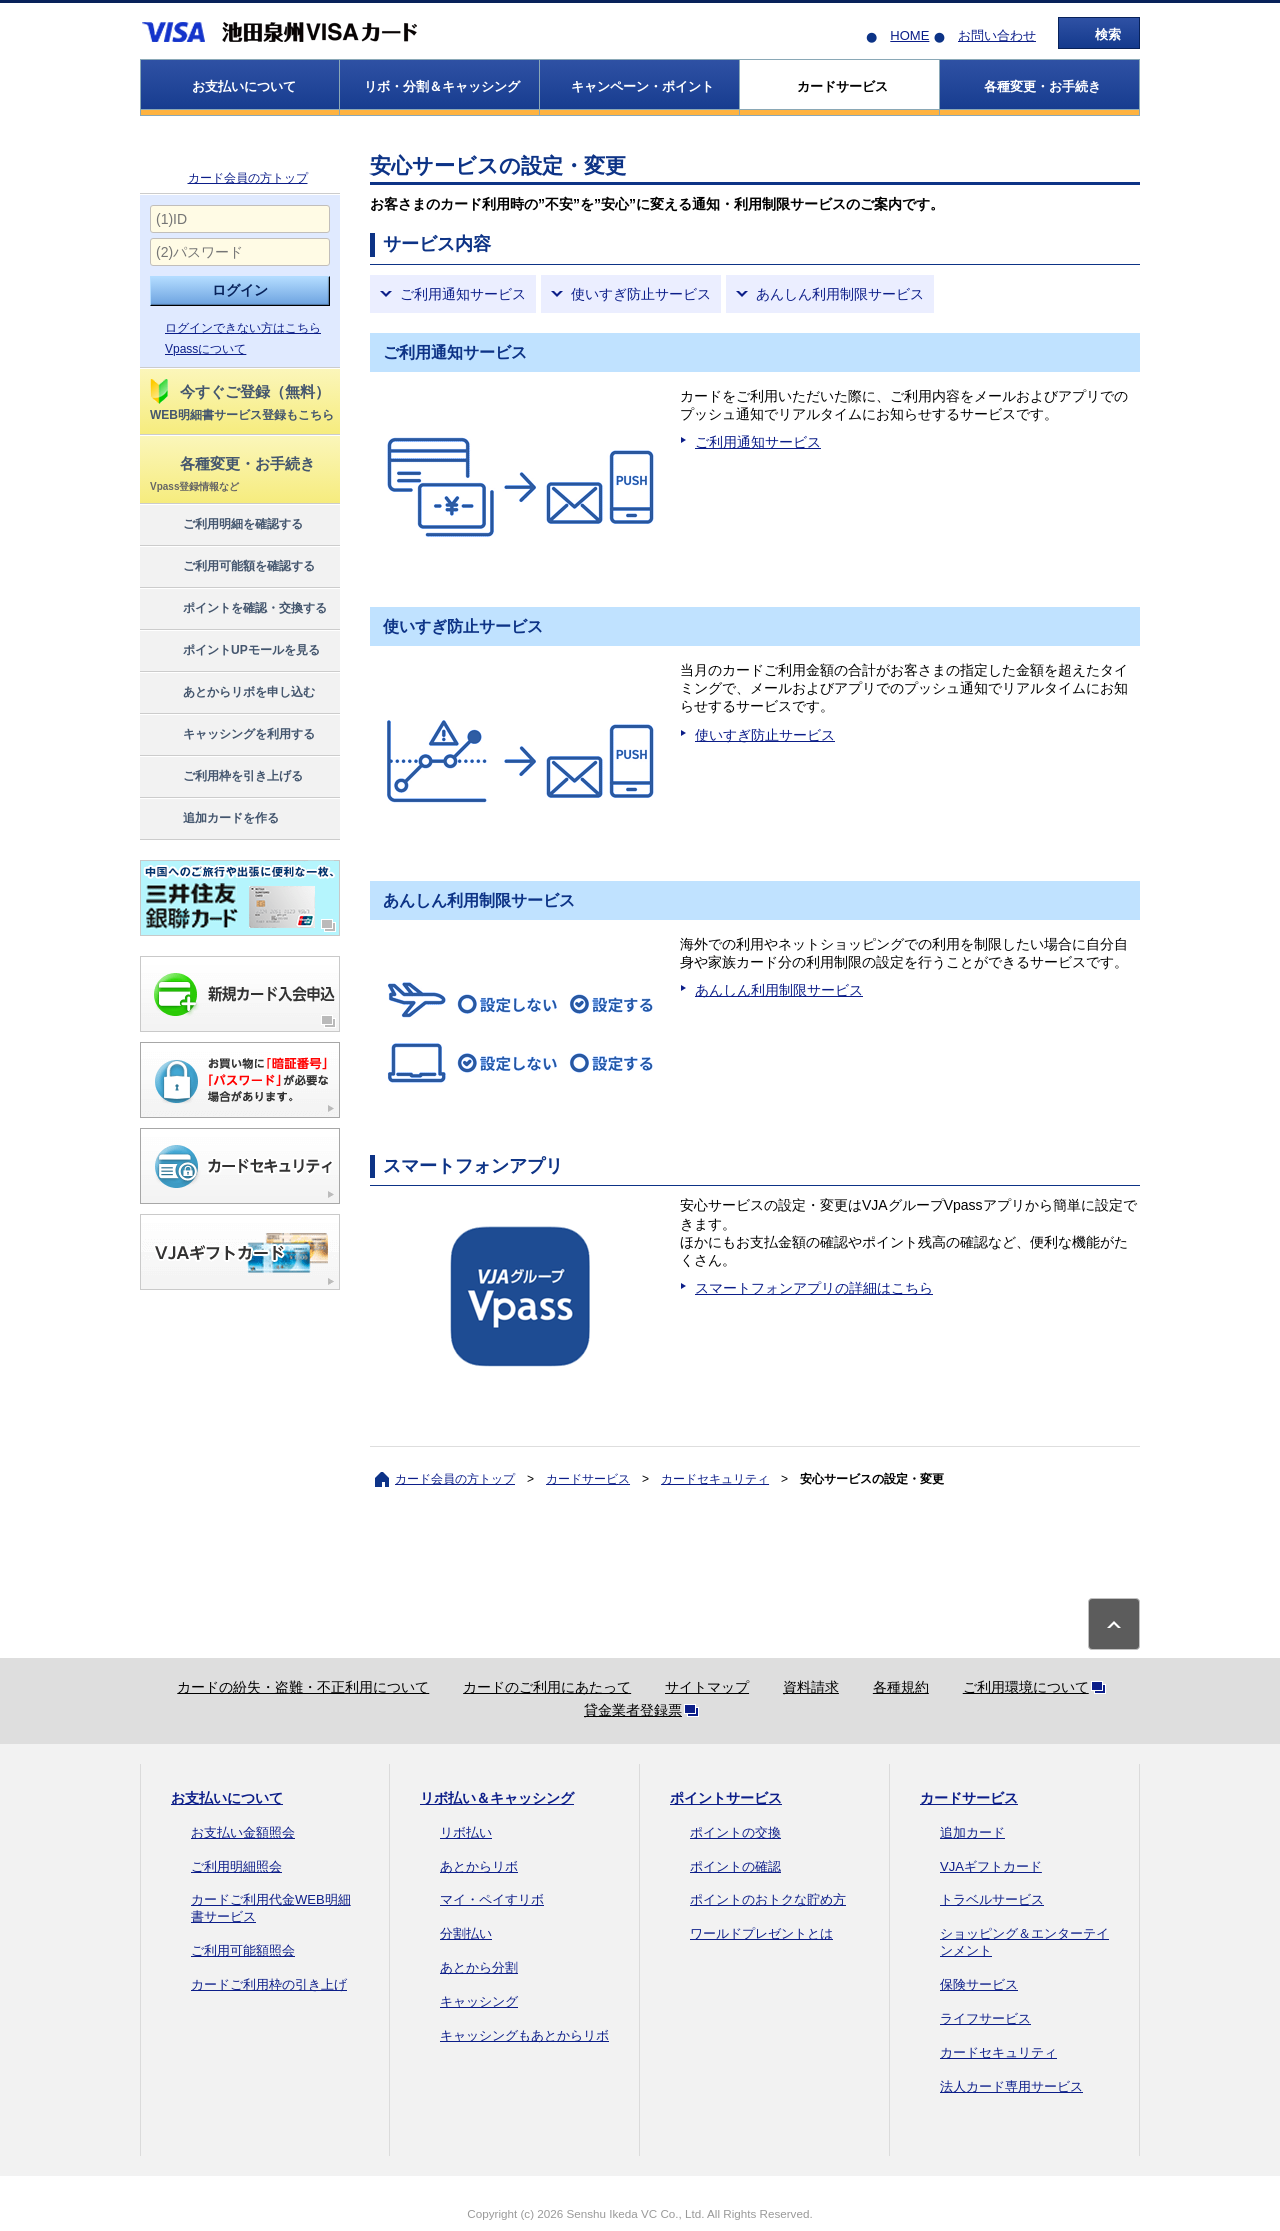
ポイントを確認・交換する (237, 609)
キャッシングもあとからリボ (524, 2035)
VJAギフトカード (991, 1866)
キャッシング (479, 2001)
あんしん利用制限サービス (840, 294)
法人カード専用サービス (1011, 2086)
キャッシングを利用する (231, 735)
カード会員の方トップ (248, 178)
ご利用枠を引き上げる (225, 777)
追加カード (972, 1832)
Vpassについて (205, 349)
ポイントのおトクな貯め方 (768, 1899)
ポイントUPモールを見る (234, 651)
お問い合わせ (997, 35)
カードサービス (588, 1479)
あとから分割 (479, 1967)
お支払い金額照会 (243, 1832)
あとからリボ (479, 1866)
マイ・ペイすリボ (492, 1899)
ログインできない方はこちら (243, 328)
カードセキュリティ (715, 1479)
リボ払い (466, 1832)
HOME (909, 35)
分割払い (466, 1933)
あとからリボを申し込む (231, 693)
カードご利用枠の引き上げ (269, 1984)
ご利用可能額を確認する (231, 567)
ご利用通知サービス (463, 294)
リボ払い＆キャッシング (497, 1798)
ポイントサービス (726, 1798)
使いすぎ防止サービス (641, 294)
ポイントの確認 (735, 1866)
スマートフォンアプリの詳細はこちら (814, 1288)
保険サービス (979, 1984)
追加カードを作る (213, 819)
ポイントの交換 (735, 1832)
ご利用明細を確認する (225, 525)
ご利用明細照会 (236, 1866)
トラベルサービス (992, 1899)
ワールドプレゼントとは (761, 1933)
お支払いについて (227, 1798)
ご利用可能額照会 (243, 1950)
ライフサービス (985, 2018)
